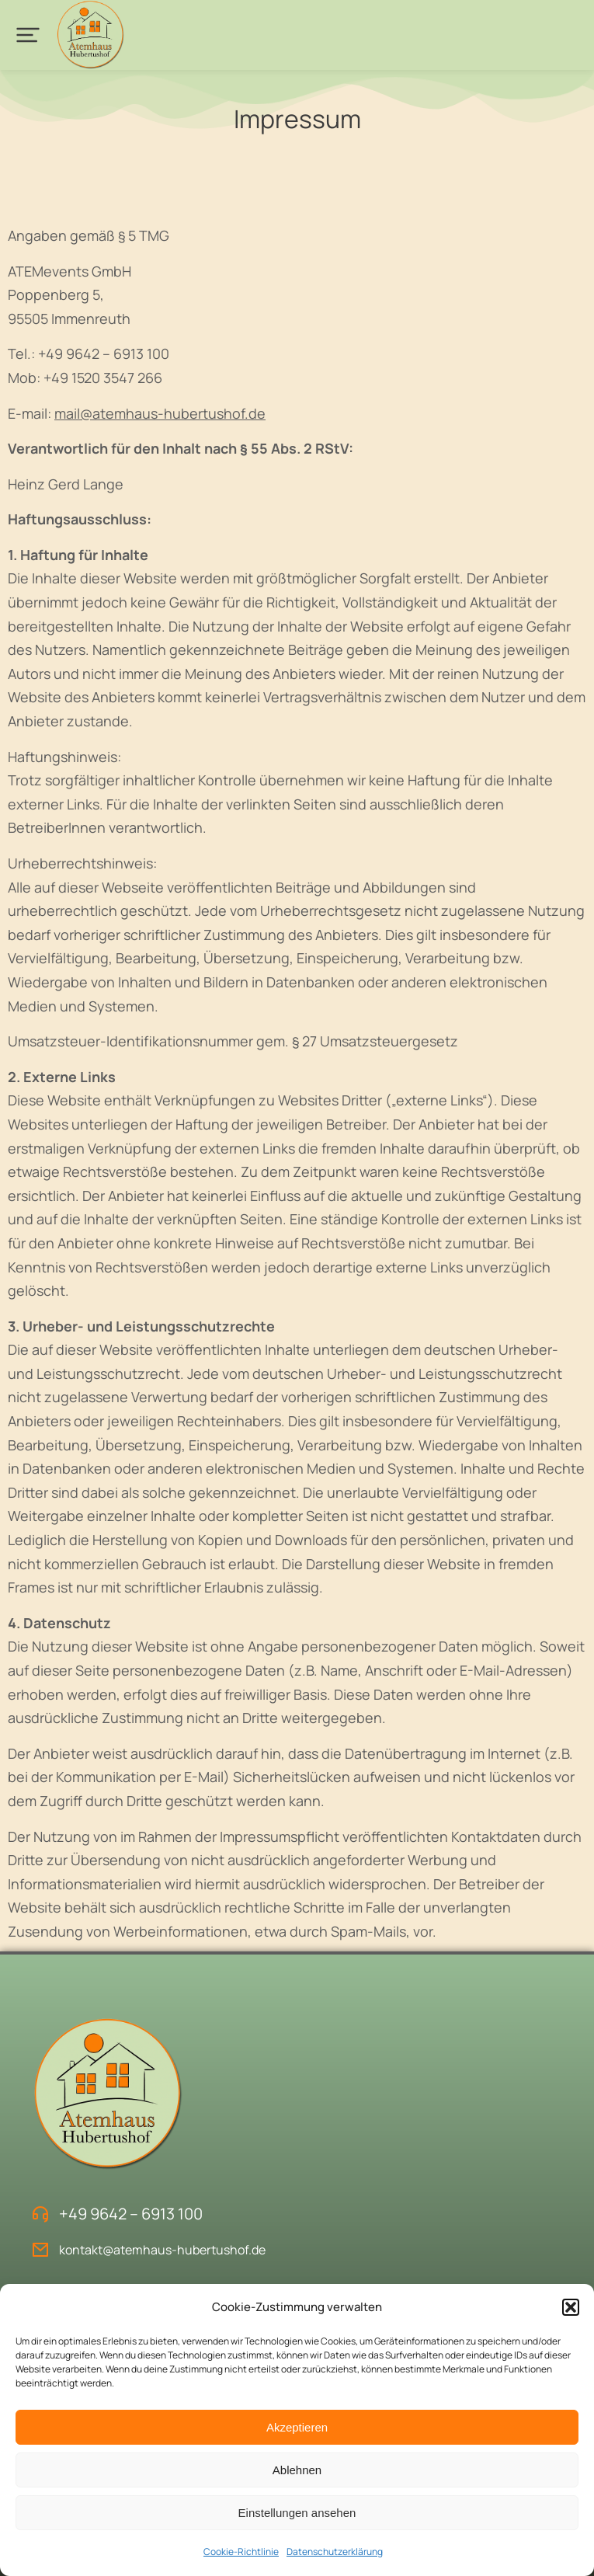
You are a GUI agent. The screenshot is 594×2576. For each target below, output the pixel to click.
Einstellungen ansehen (297, 2512)
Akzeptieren (297, 2427)
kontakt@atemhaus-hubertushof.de (162, 2249)
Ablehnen (297, 2470)
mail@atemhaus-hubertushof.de (160, 413)
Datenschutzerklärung (335, 2551)
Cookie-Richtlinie (241, 2551)
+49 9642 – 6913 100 (131, 2213)
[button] (570, 2307)
